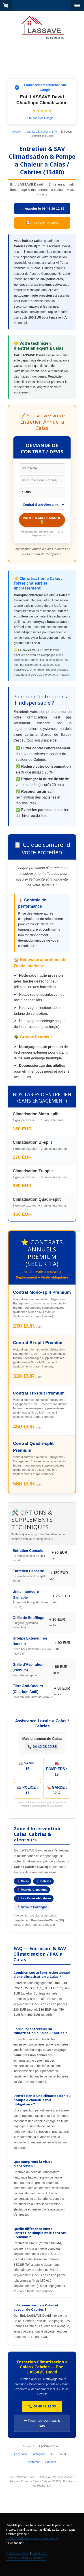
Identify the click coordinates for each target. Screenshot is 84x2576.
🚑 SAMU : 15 (27, 1766)
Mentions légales (17, 2553)
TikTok (62, 2454)
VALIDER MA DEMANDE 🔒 (42, 520)
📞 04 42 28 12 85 (42, 1747)
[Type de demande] (42, 504)
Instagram (38, 2454)
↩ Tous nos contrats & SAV (42, 2423)
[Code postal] (42, 492)
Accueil (16, 131)
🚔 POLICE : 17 (27, 1790)
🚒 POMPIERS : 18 (56, 1768)
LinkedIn (50, 2462)
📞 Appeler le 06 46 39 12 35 (42, 208)
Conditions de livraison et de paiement (32, 2538)
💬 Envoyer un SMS (42, 223)
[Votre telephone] (42, 480)
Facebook (20, 2454)
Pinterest (33, 2462)
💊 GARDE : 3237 (56, 1790)
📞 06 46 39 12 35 (42, 2406)
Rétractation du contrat (26, 2557)
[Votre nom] (42, 468)
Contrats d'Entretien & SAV (41, 131)
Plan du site (39, 2553)
